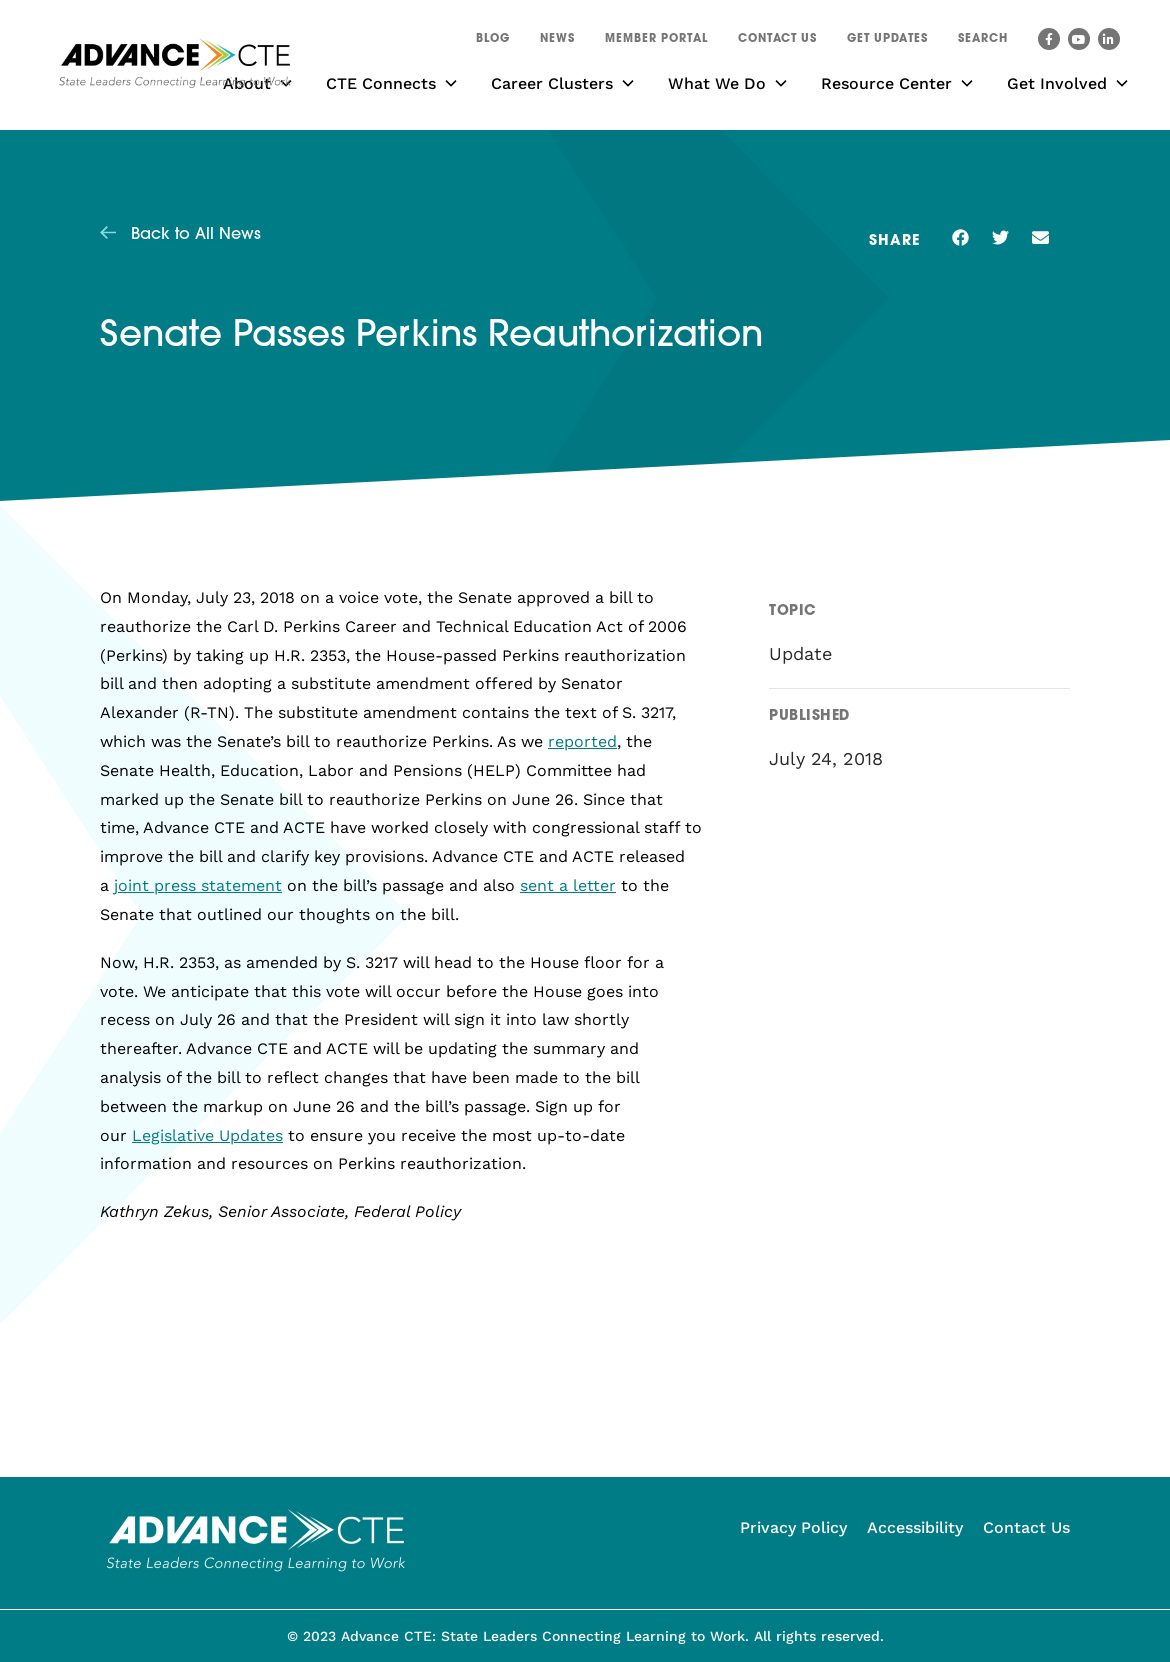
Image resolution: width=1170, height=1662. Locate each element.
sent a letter (568, 885)
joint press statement (198, 885)
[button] (983, 42)
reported (582, 741)
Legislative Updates (207, 1135)
